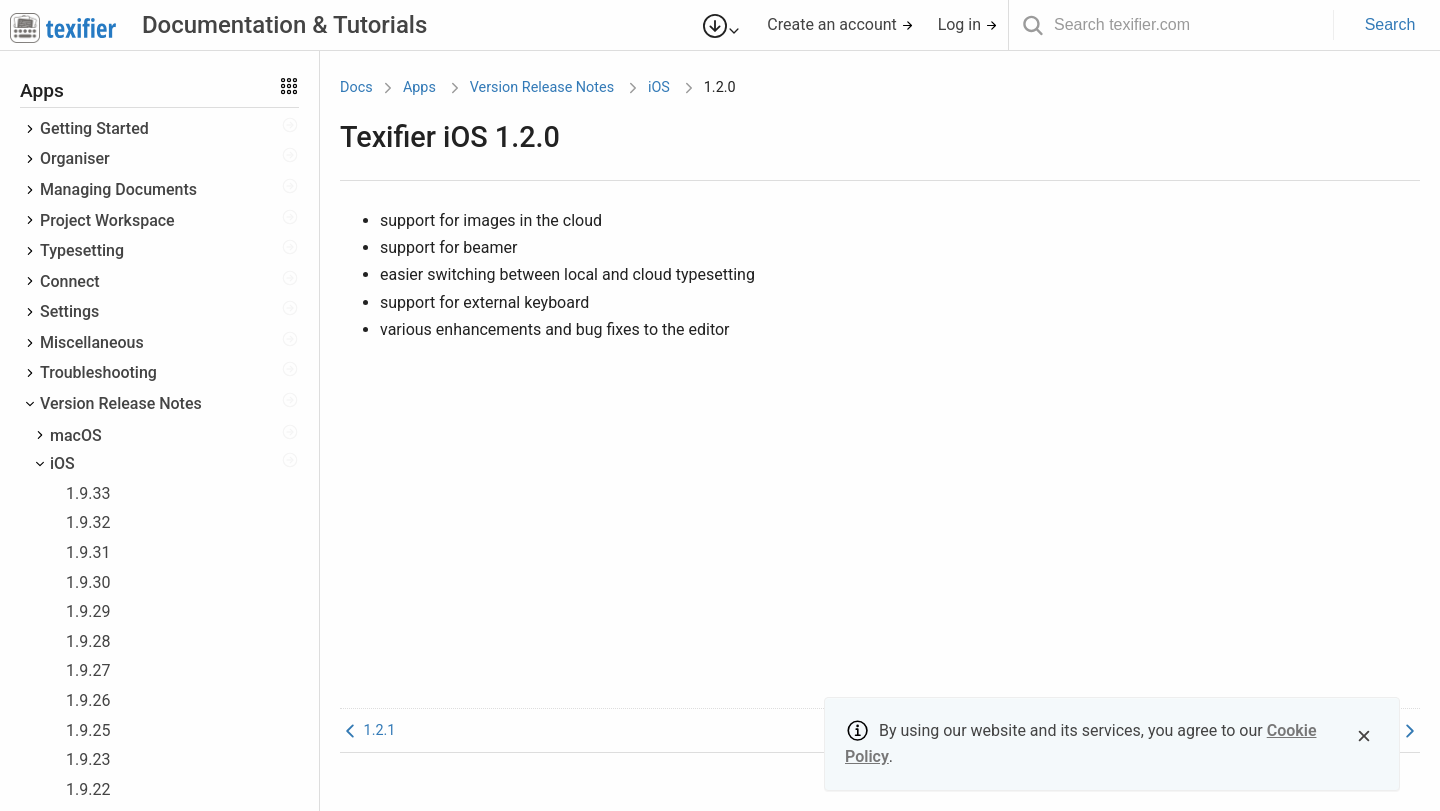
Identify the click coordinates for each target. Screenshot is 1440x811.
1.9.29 (88, 611)
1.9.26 (88, 700)
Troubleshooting (98, 372)
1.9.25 (88, 730)
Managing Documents (118, 189)
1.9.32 (88, 522)
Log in (968, 24)
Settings (69, 311)
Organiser (75, 158)
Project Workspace (107, 220)
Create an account (840, 24)
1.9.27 (88, 670)
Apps (419, 87)
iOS (62, 463)
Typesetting (82, 250)
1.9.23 (88, 759)
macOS (76, 435)
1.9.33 (88, 493)
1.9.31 (88, 552)
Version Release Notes (121, 403)
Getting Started (94, 128)
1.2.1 (367, 730)
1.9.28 (88, 641)
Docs (356, 87)
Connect (70, 281)
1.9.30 (88, 582)
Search (1390, 24)
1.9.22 (88, 789)
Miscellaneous (92, 342)
